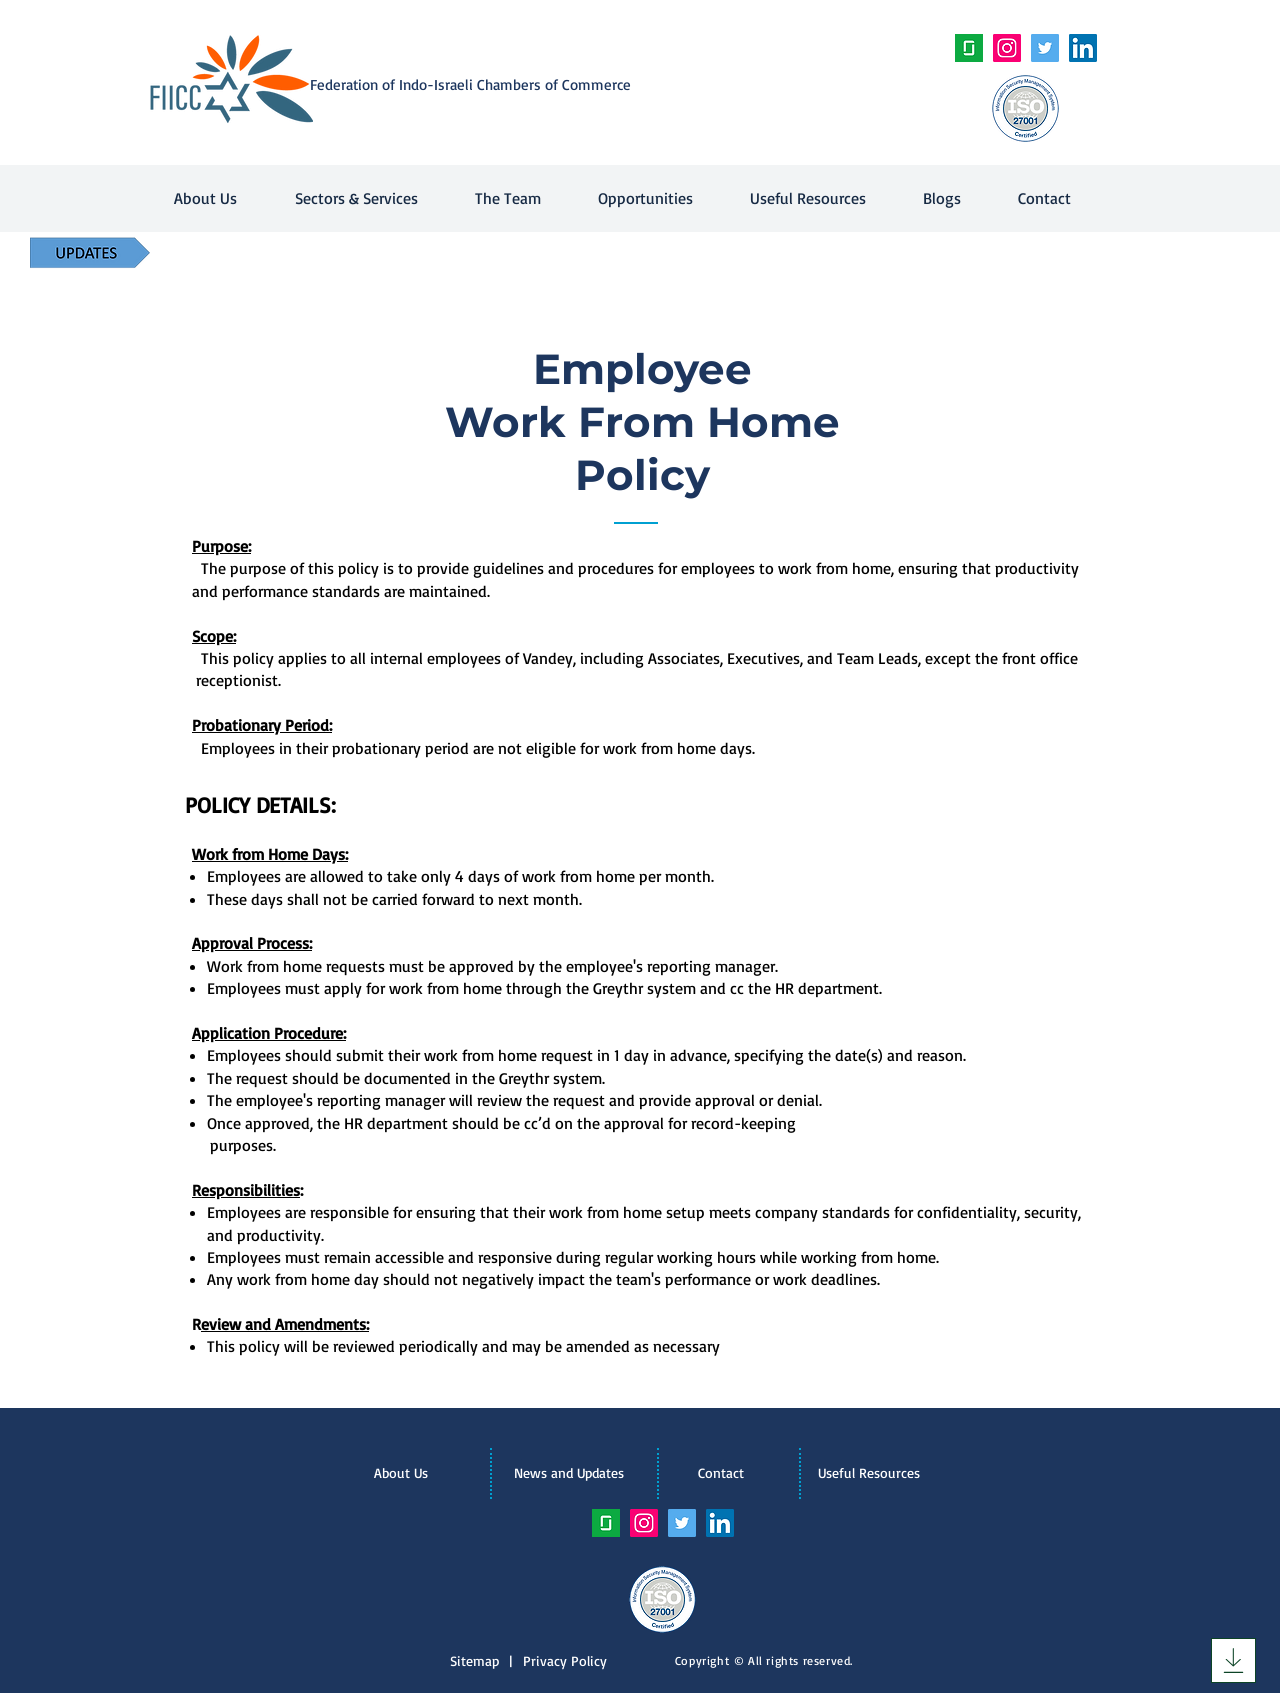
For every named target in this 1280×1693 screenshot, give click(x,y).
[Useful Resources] (869, 1473)
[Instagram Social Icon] (1007, 48)
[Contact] (721, 1473)
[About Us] (401, 1473)
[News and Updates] (569, 1473)
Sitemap (479, 1660)
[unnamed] (969, 48)
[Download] (1233, 1660)
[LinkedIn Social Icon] (1083, 48)
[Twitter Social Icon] (1045, 48)
